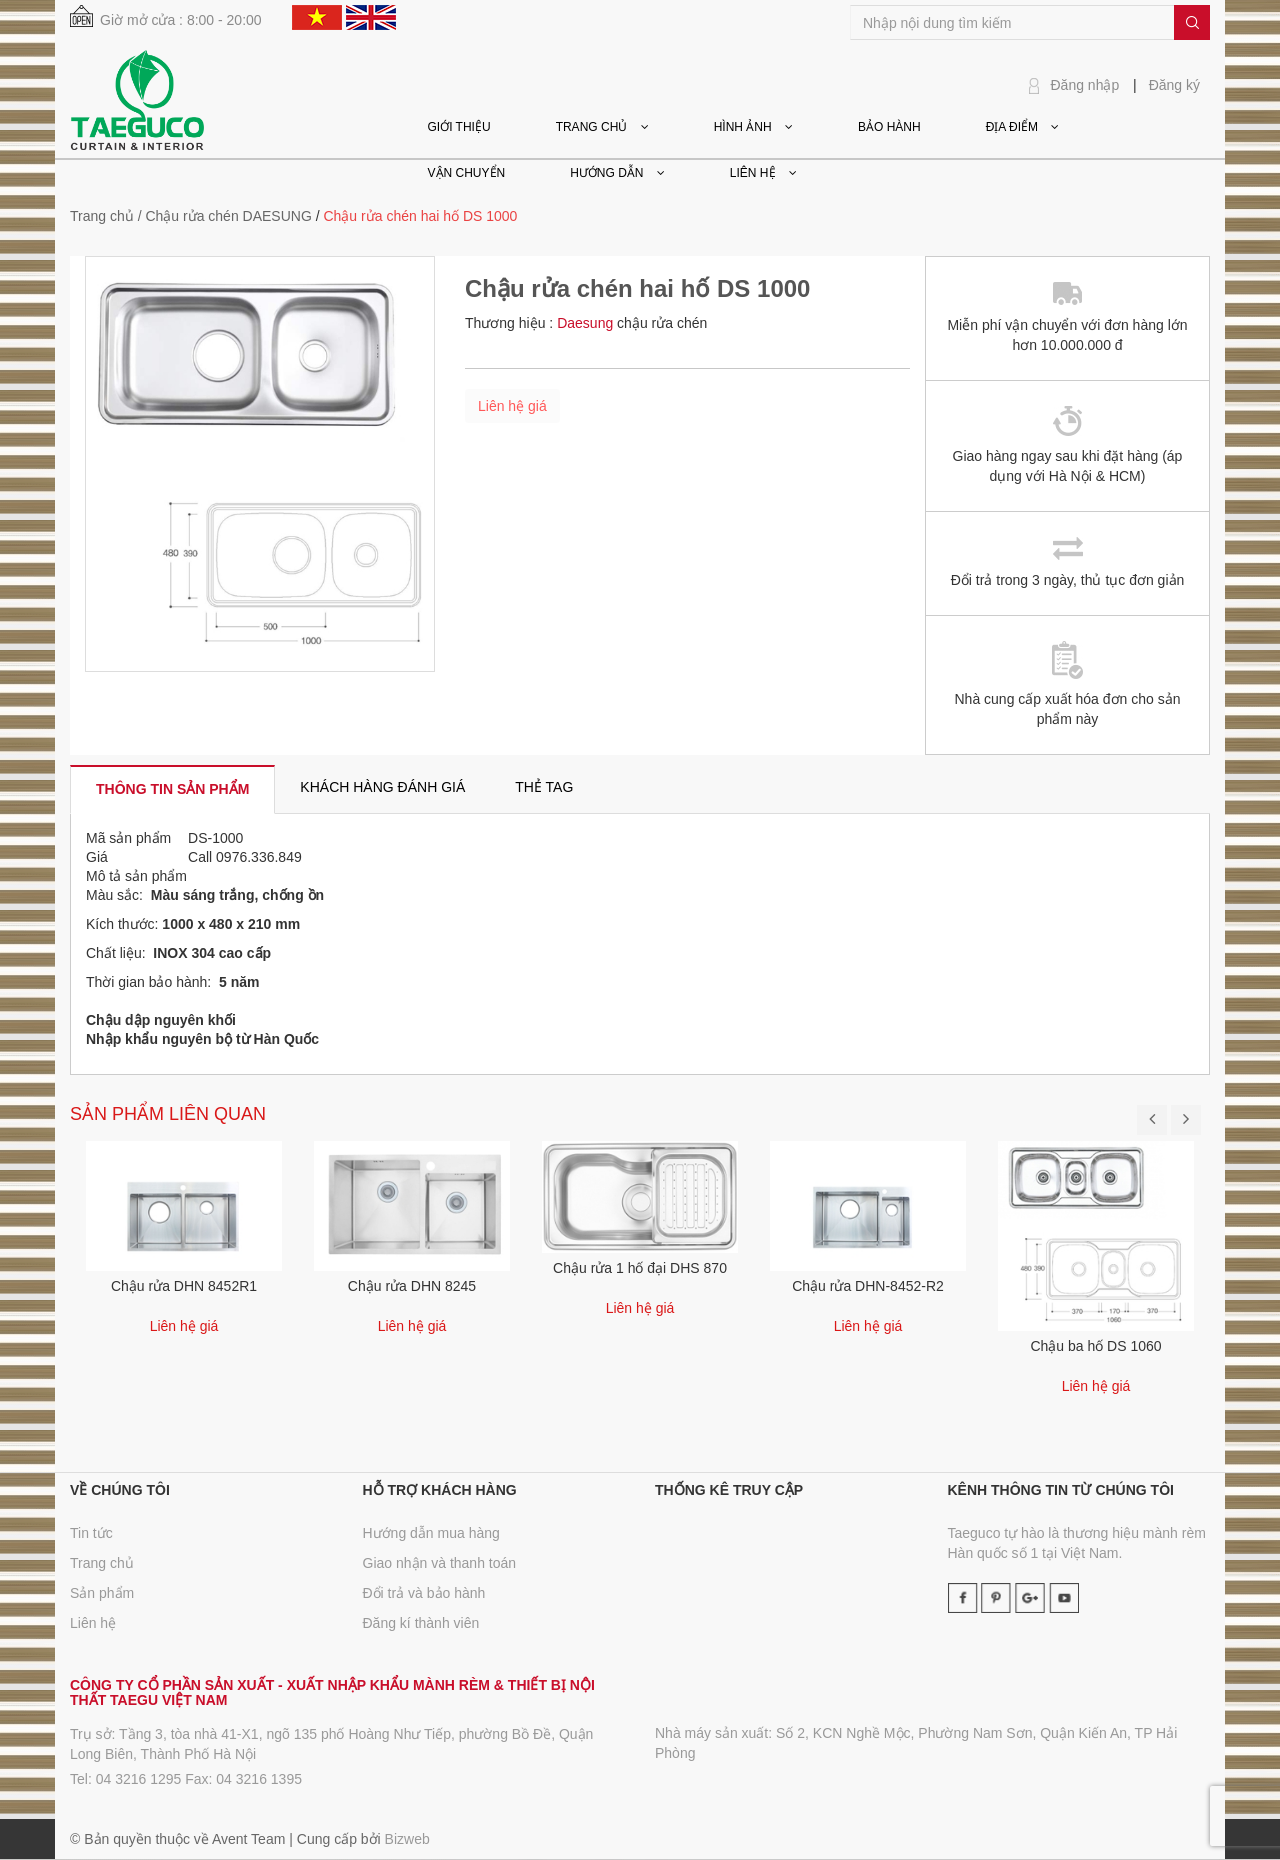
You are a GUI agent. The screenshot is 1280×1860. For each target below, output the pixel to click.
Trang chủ (102, 1563)
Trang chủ (102, 216)
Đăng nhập (1085, 85)
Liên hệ (93, 1623)
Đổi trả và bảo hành (424, 1593)
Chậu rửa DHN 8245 (412, 1286)
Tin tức (91, 1533)
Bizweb (407, 1839)
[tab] (172, 789)
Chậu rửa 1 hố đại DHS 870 (640, 1268)
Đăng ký (1174, 85)
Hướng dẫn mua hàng (431, 1533)
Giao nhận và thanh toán (440, 1563)
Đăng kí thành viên (421, 1623)
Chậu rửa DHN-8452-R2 (868, 1286)
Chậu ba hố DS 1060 (1095, 1346)
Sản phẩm (102, 1593)
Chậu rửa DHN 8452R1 (184, 1286)
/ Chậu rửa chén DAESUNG (225, 216)
